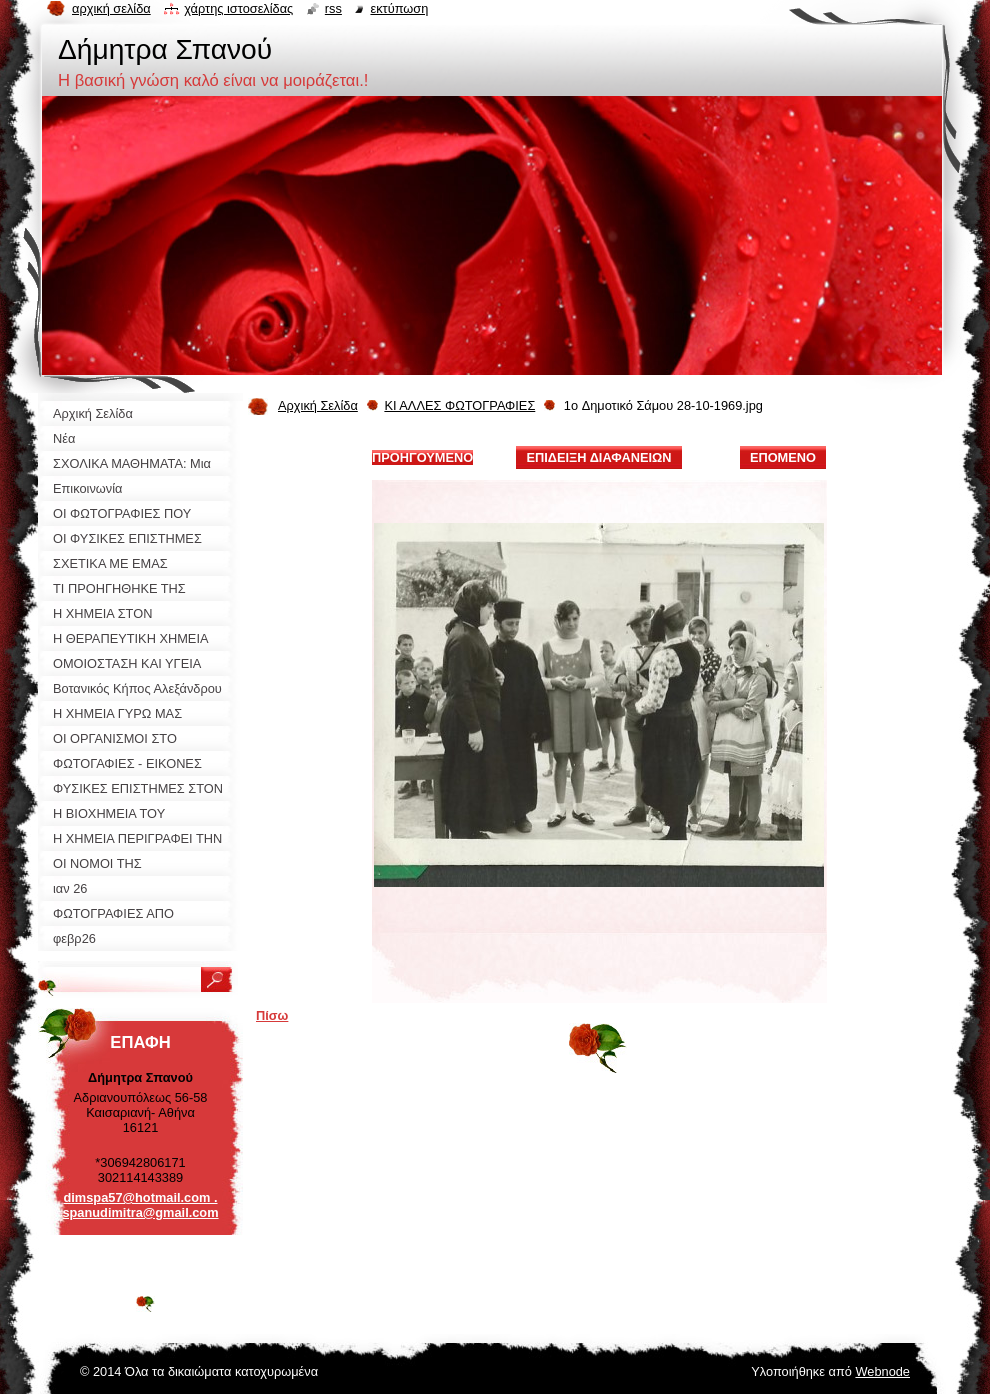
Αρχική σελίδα (111, 8)
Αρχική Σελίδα (318, 405)
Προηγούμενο (422, 457)
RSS (333, 8)
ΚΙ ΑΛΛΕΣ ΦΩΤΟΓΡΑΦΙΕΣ (459, 405)
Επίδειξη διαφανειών (598, 457)
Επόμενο (783, 457)
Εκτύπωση (399, 8)
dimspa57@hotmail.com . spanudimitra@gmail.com (140, 1205)
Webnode (882, 1371)
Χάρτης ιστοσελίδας (238, 8)
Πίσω (272, 1015)
